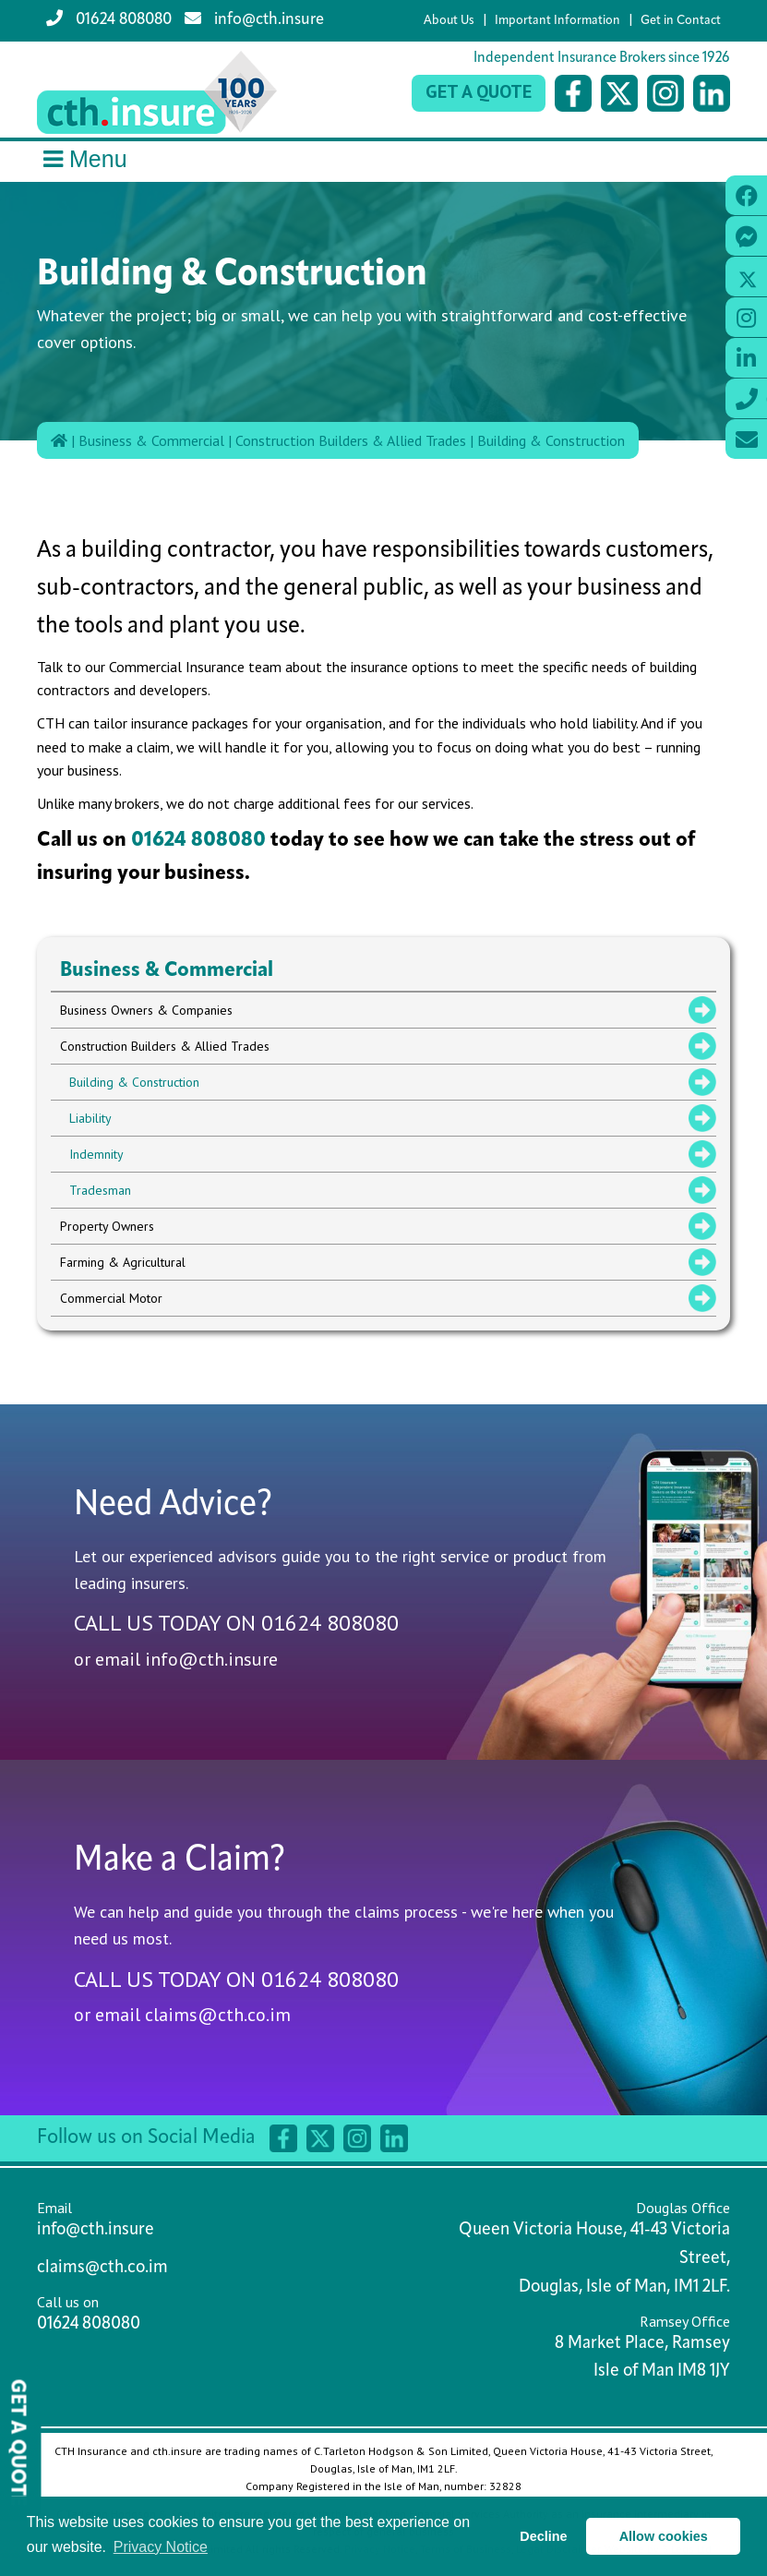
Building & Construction (551, 440)
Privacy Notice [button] (161, 2547)
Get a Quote (478, 91)
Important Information (557, 21)
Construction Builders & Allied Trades (350, 440)
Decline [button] (543, 2536)
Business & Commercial (151, 440)
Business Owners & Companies (146, 1010)
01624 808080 (109, 19)
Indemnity (96, 1154)
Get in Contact (681, 21)
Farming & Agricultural (123, 1262)
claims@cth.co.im (218, 2015)
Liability (90, 1118)
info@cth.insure (254, 19)
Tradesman (100, 1190)
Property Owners (107, 1226)
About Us (449, 21)
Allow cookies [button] (663, 2536)
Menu (82, 159)
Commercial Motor (111, 1298)
